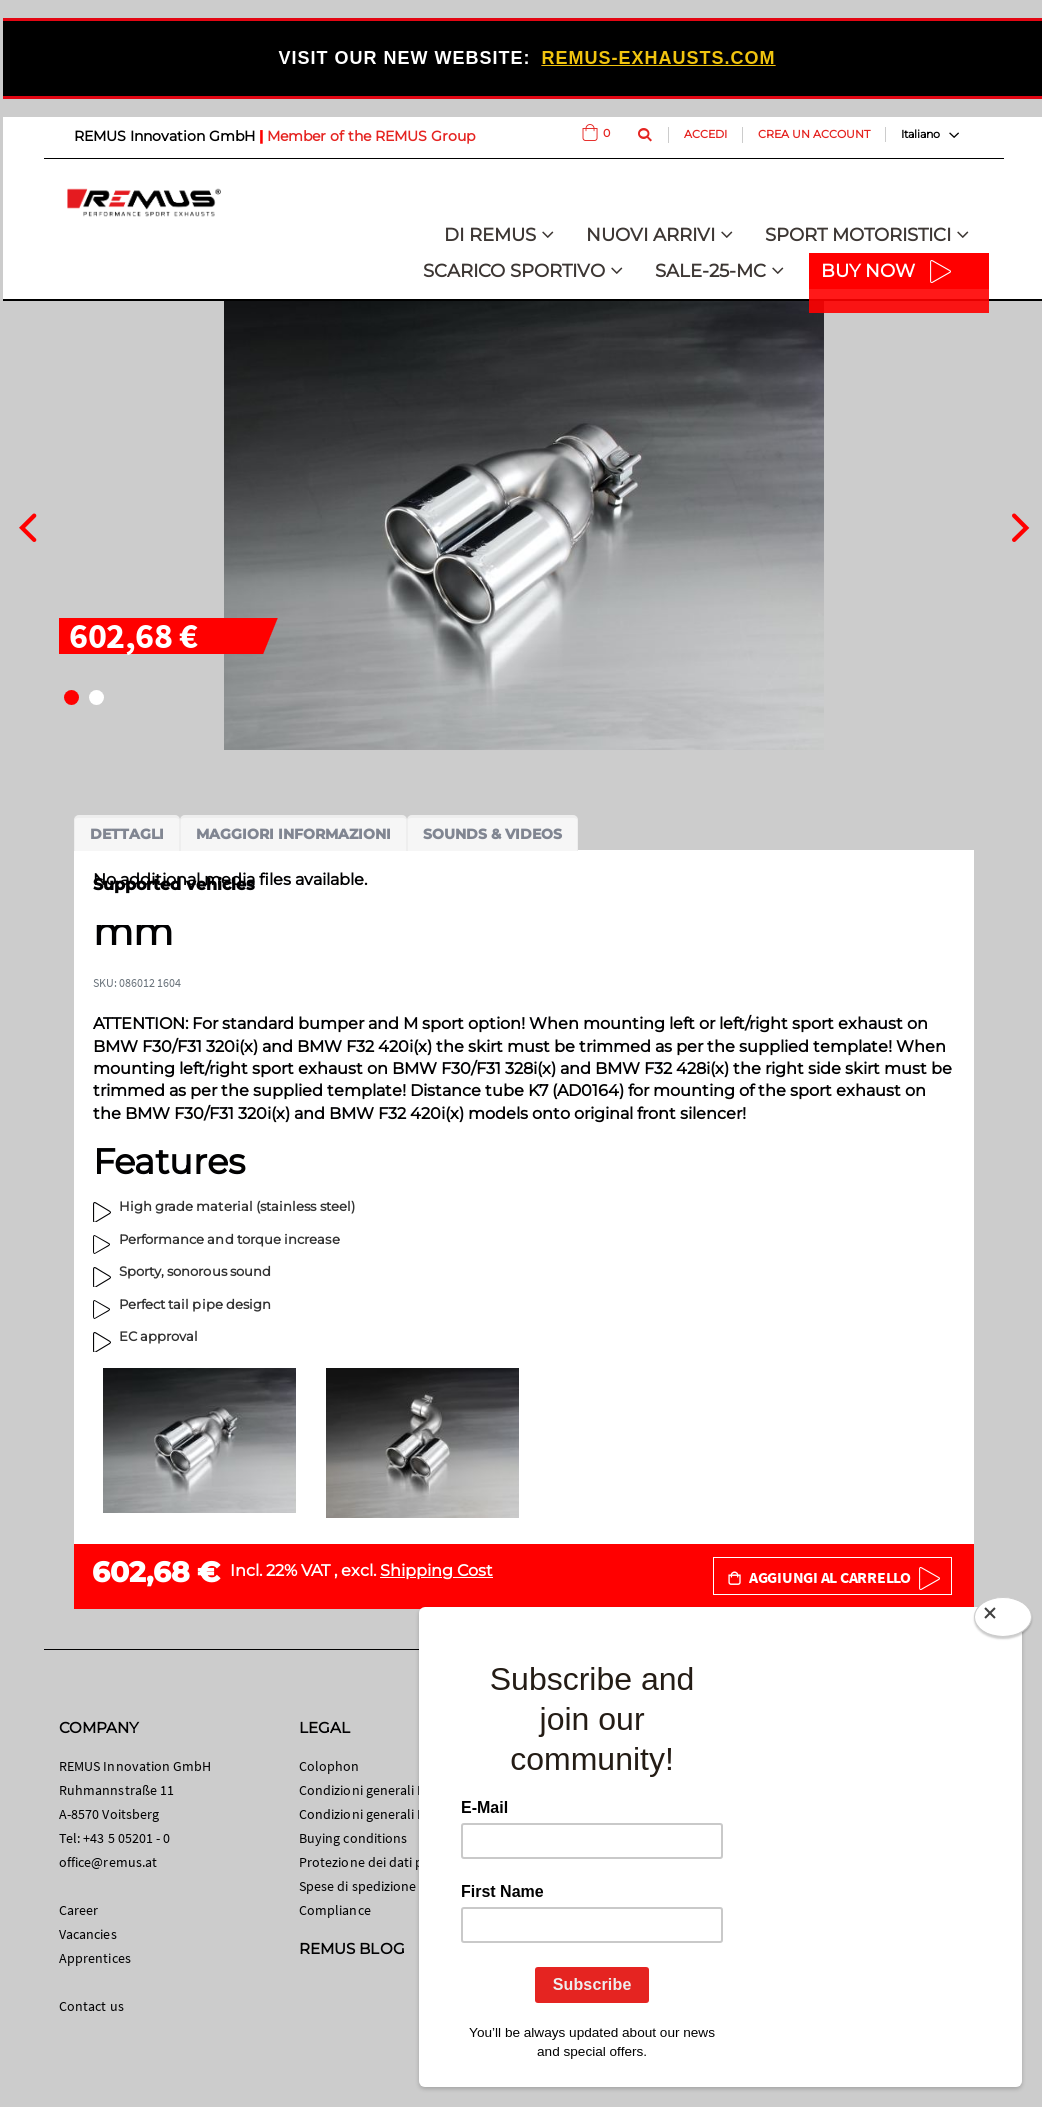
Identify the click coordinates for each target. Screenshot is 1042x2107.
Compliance (335, 1910)
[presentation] (27, 525)
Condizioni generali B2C (370, 1790)
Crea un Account (814, 134)
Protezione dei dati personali (385, 1862)
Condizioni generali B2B (370, 1814)
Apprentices (95, 1958)
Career (78, 1910)
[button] (71, 697)
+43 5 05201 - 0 (126, 1838)
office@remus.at (108, 1862)
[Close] (1003, 1621)
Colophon (329, 1766)
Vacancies (88, 1934)
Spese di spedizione (357, 1886)
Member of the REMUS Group (371, 136)
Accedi (705, 134)
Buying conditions (353, 1838)
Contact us (91, 2006)
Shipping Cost (436, 1570)
